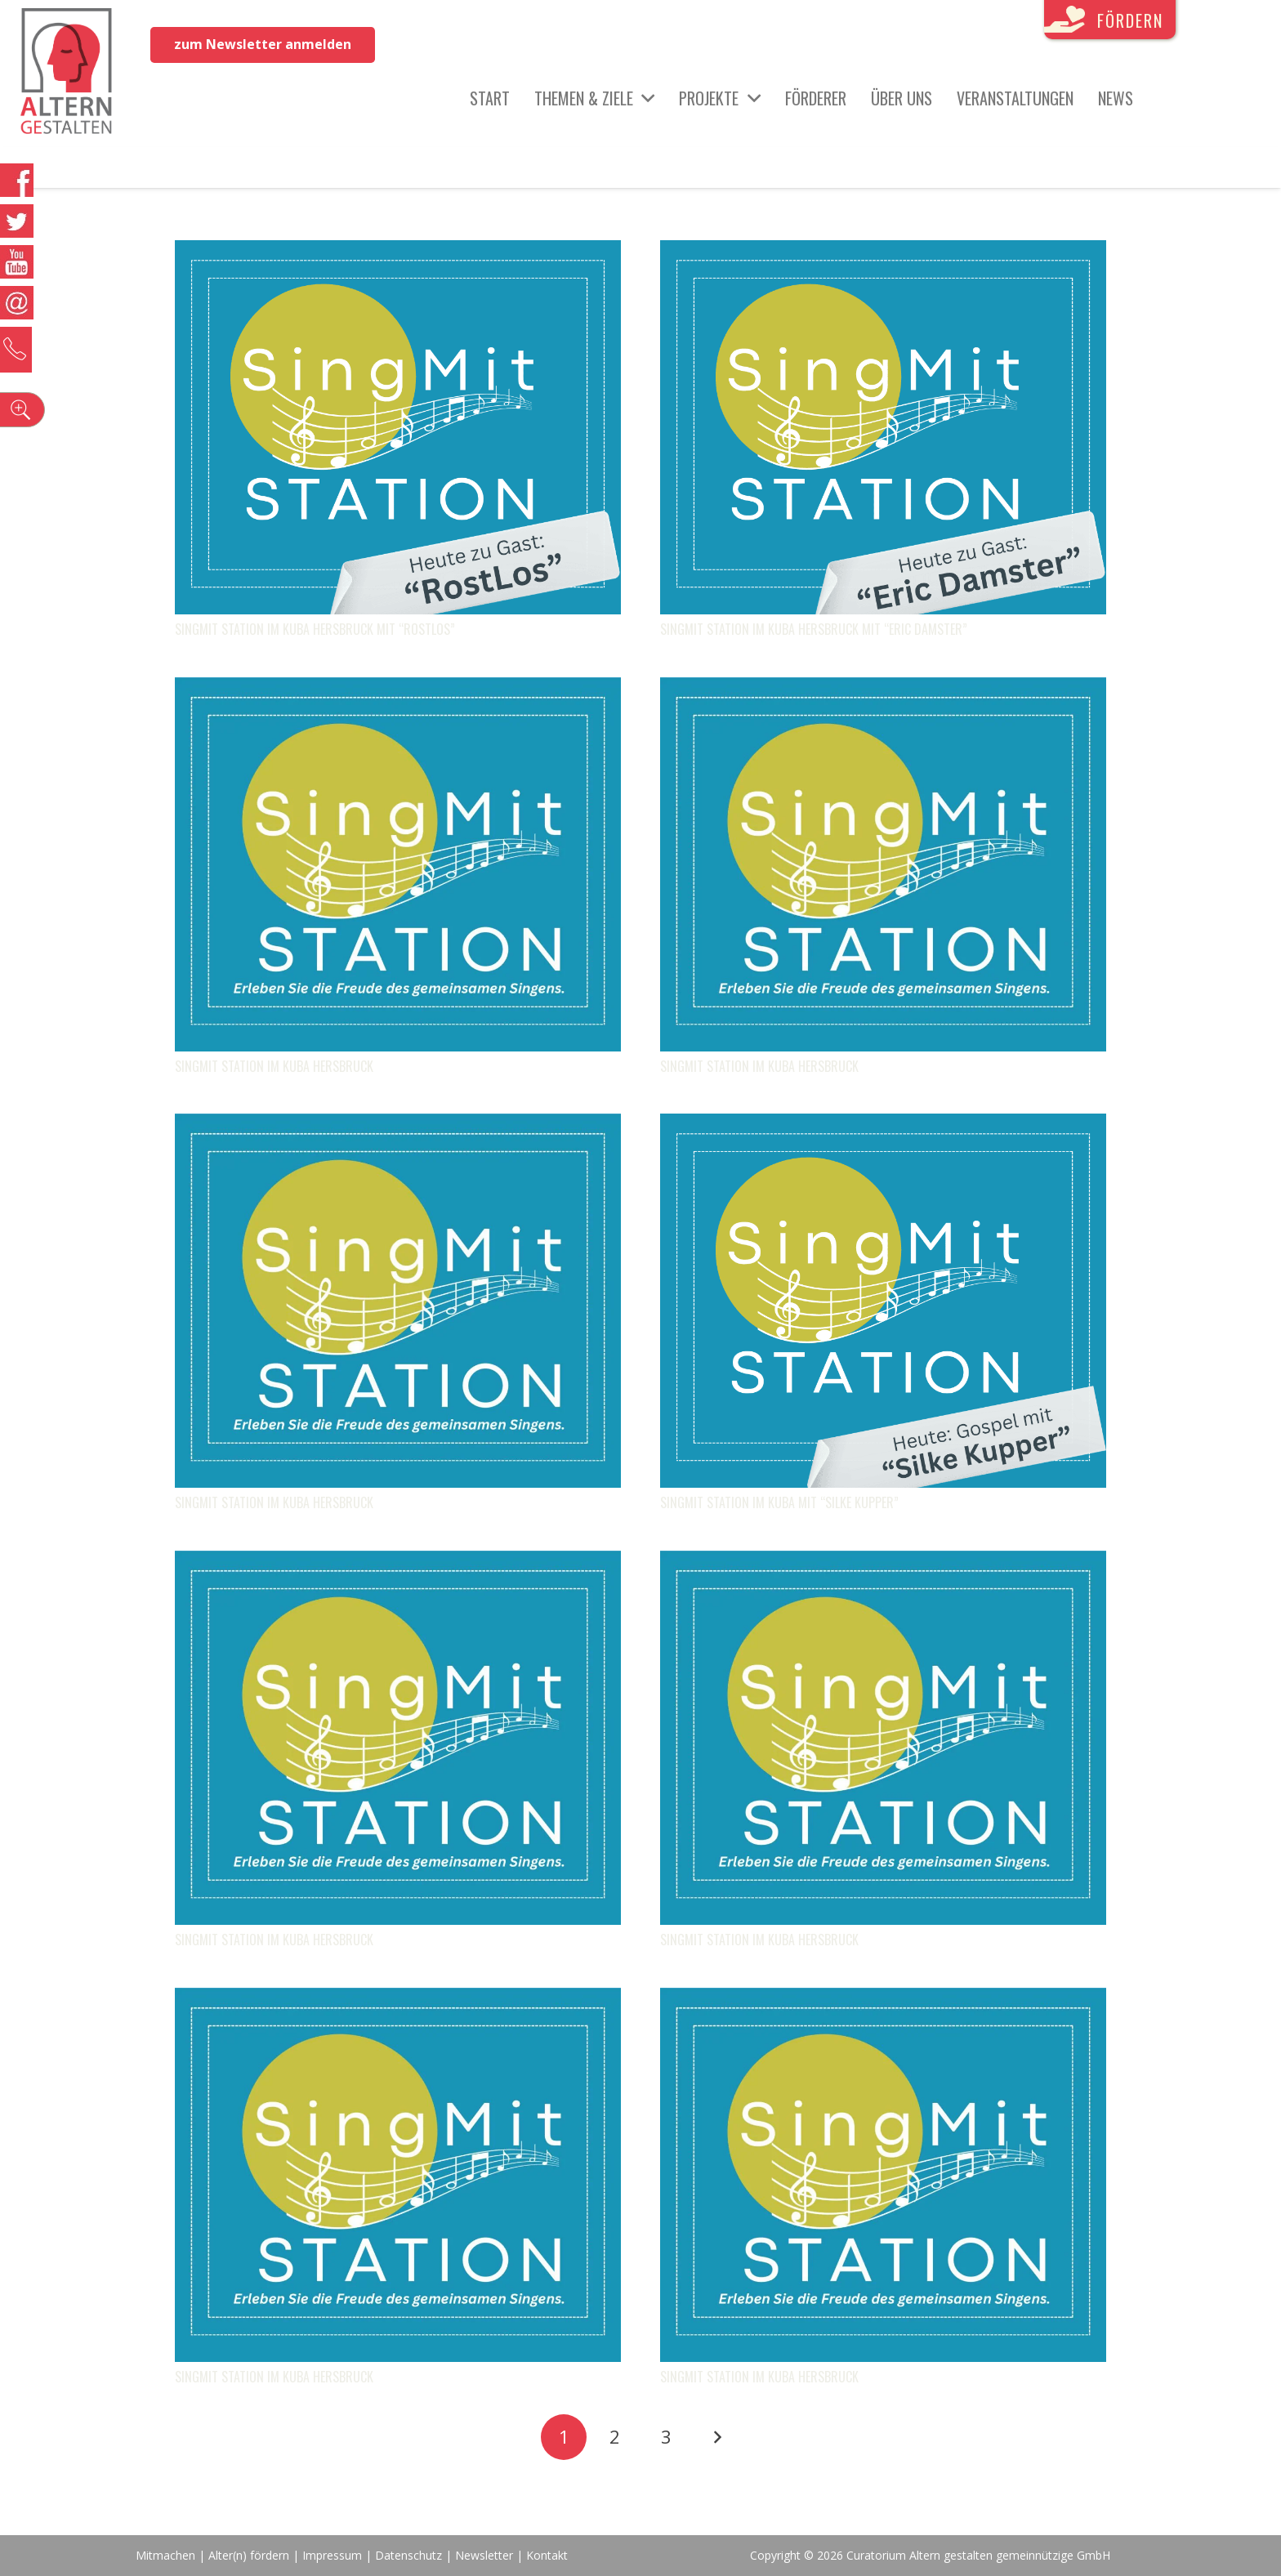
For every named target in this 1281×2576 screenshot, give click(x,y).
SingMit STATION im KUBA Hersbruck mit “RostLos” (315, 629)
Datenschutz (408, 2555)
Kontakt (547, 2555)
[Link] (67, 73)
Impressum (332, 2555)
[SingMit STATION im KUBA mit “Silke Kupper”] (883, 1126)
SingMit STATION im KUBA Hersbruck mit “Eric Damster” (813, 629)
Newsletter (485, 2555)
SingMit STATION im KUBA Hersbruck (274, 1066)
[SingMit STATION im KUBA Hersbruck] (398, 690)
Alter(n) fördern (248, 2555)
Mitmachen (165, 2555)
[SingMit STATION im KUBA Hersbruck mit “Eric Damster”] (883, 252)
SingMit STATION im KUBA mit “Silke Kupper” (779, 1502)
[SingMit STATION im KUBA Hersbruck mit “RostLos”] (398, 252)
